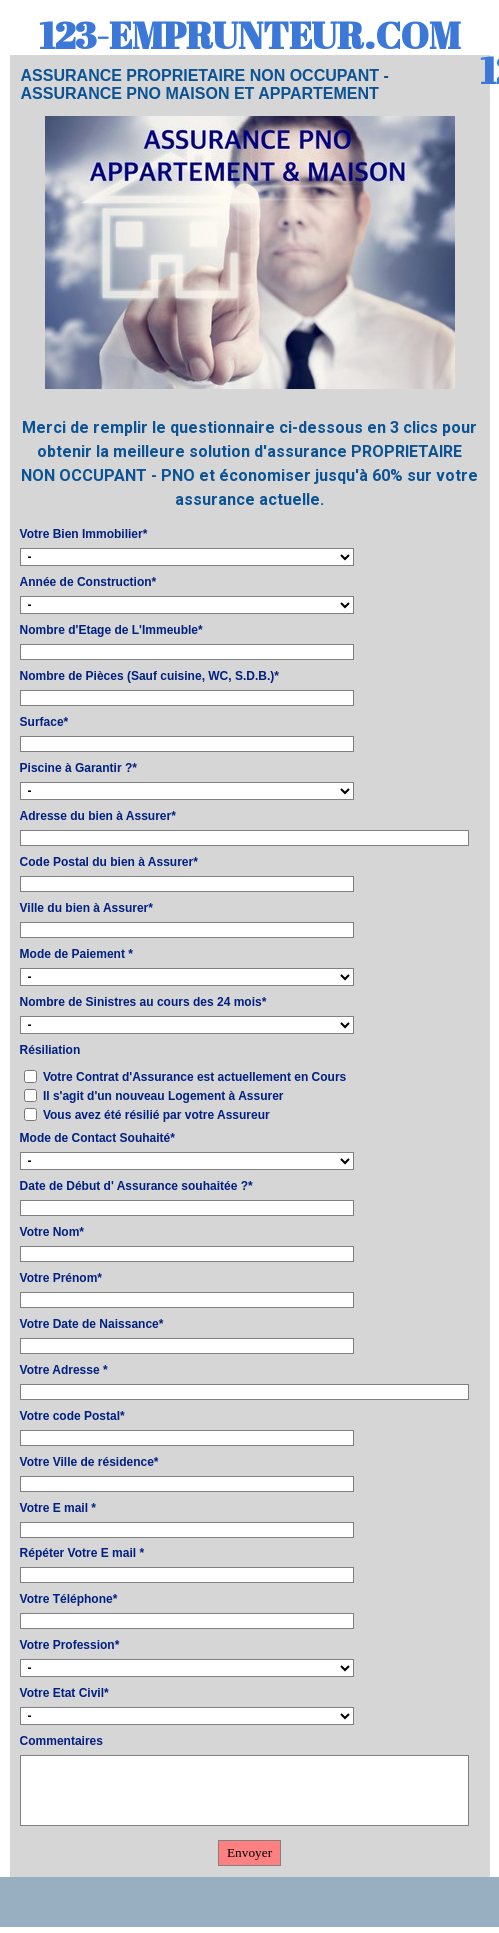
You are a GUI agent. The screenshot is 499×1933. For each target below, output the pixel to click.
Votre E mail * (58, 1508)
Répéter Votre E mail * (82, 1553)
